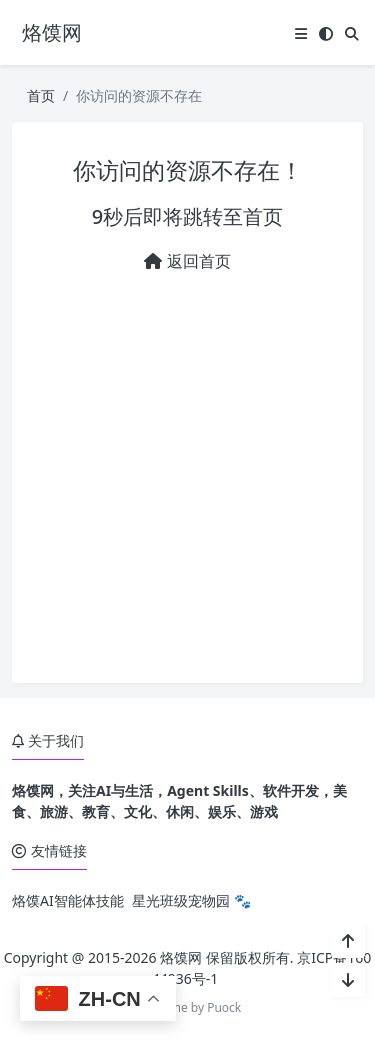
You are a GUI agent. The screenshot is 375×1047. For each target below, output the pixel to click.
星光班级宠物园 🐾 (191, 900)
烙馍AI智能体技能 (68, 900)
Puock (224, 1007)
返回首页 (187, 261)
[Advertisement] (187, 470)
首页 (41, 95)
